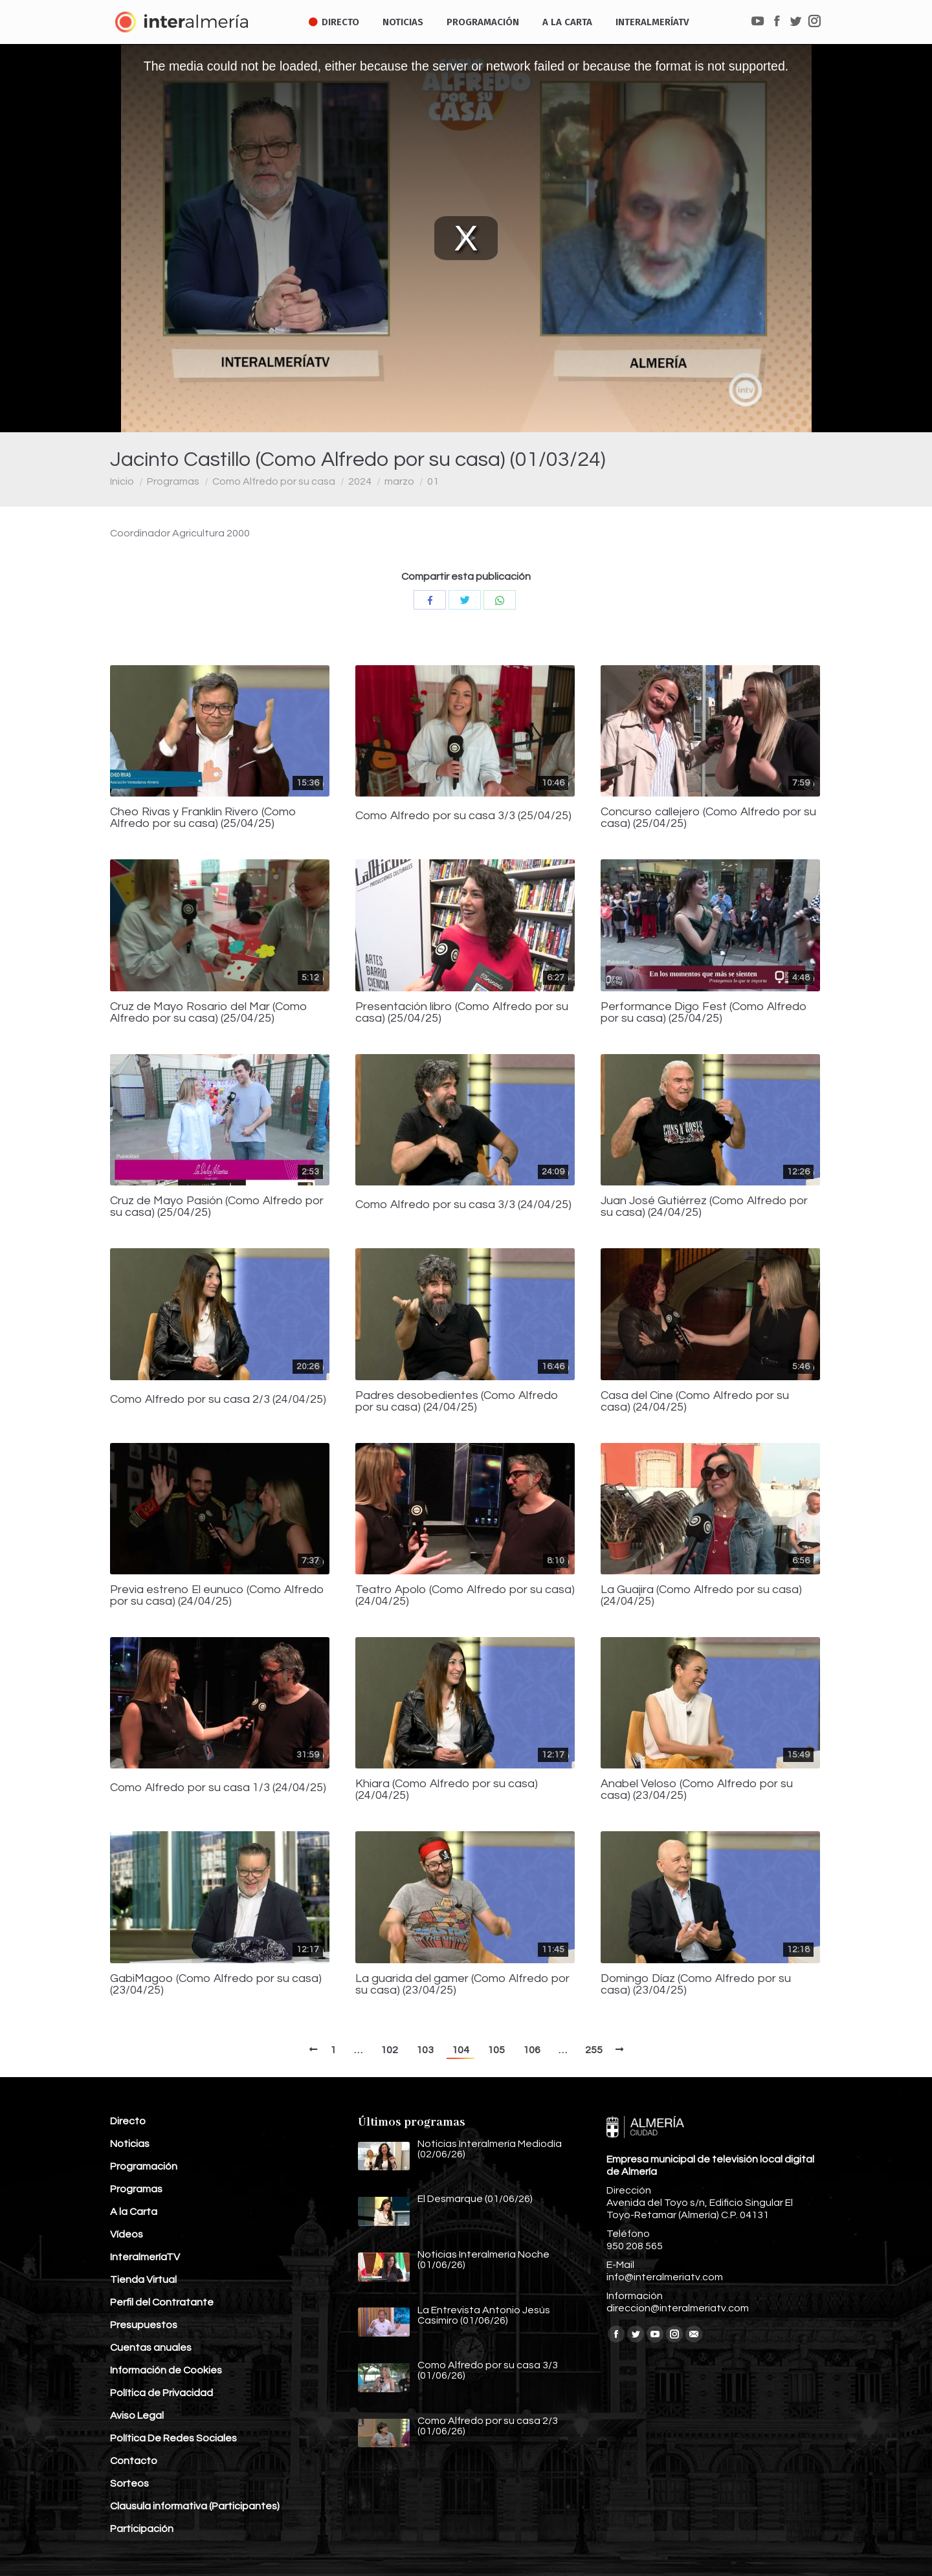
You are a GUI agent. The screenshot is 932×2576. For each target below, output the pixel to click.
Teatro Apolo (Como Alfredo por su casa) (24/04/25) (465, 1595)
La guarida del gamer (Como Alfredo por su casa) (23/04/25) (462, 1984)
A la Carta (133, 2212)
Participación (141, 2529)
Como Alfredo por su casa (273, 481)
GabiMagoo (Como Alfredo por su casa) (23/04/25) (216, 1984)
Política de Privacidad (161, 2393)
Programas (173, 481)
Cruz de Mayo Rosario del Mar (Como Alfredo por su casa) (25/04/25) (208, 1012)
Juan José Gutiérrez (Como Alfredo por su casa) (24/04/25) (704, 1206)
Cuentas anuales (151, 2347)
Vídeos (126, 2234)
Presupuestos (143, 2325)
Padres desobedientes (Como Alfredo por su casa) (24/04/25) (457, 1401)
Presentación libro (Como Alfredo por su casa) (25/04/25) (461, 1012)
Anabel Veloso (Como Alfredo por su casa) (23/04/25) (697, 1789)
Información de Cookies (166, 2370)
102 (389, 2050)
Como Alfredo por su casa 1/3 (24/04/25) (218, 1788)
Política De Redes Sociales (173, 2438)
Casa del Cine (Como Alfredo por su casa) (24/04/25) (695, 1401)
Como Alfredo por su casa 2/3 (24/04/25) (218, 1399)
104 (460, 2050)
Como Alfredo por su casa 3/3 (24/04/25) (463, 1205)
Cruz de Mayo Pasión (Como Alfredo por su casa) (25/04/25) (217, 1206)
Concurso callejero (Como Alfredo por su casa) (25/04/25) (708, 818)
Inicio (122, 481)
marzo (399, 481)
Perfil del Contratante (162, 2302)
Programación (143, 2166)
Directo (128, 2121)
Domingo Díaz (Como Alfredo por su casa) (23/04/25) (696, 1984)
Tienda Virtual (143, 2279)
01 (433, 481)
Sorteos (129, 2483)
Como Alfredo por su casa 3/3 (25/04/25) (463, 816)
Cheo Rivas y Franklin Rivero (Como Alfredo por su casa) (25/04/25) (203, 818)
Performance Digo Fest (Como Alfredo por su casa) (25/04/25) (704, 1012)
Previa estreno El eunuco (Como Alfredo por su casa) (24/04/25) (217, 1595)
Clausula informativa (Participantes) (195, 2506)
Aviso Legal (137, 2415)
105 (496, 2050)
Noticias (130, 2144)
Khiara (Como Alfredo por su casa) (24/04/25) (446, 1789)
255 (594, 2050)
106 (531, 2050)
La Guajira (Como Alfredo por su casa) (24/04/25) (701, 1595)
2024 (360, 481)
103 (425, 2050)
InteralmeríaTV (145, 2257)
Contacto (133, 2461)
